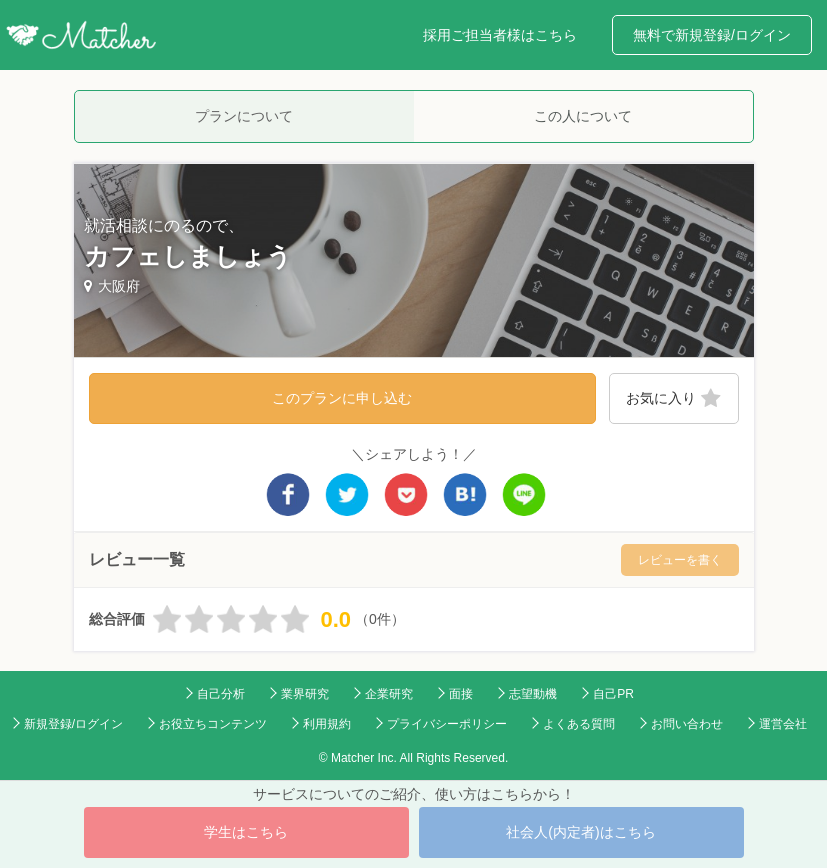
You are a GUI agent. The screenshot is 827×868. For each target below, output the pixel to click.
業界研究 (305, 694)
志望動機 (533, 694)
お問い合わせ (687, 724)
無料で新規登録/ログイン (712, 35)
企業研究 (389, 694)
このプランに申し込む (342, 398)
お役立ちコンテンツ (213, 724)
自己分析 (221, 694)
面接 (461, 694)
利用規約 (327, 724)
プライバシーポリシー (447, 724)
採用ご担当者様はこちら (500, 35)
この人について (583, 116)
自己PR (613, 694)
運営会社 (783, 724)
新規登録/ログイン (73, 724)
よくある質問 (579, 724)
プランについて (244, 116)
